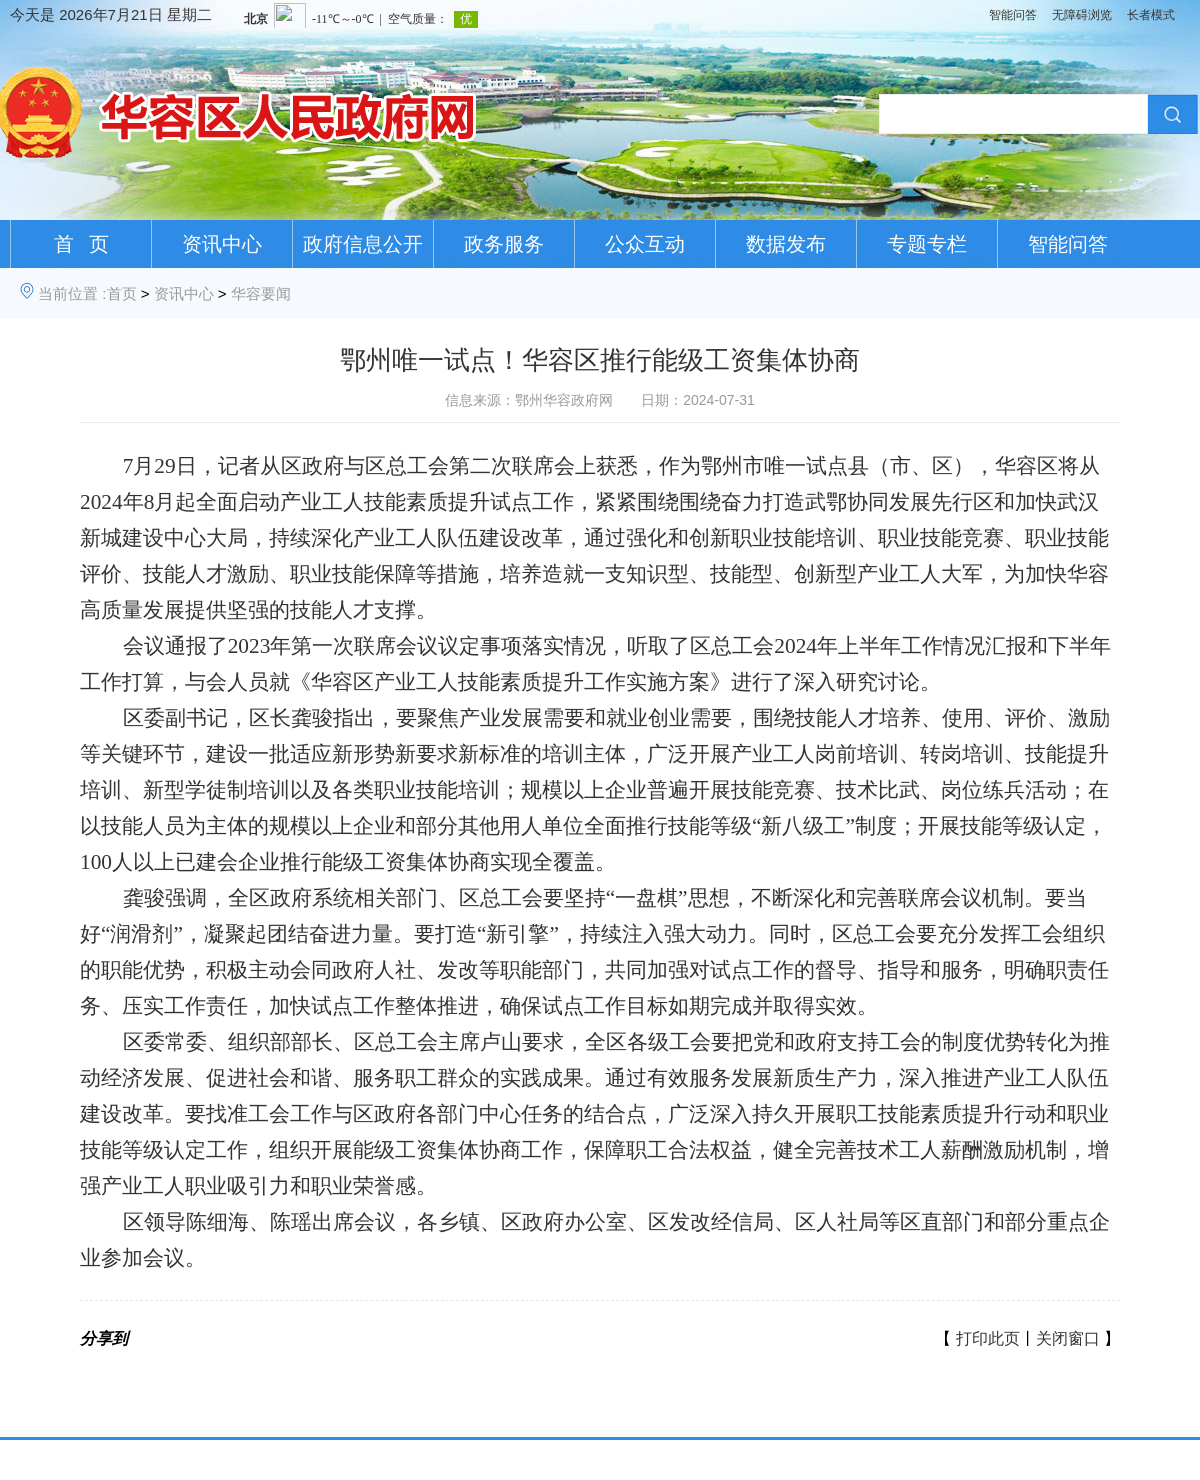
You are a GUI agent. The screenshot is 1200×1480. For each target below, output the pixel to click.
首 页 (81, 244)
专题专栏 (927, 244)
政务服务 (504, 244)
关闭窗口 (1068, 1338)
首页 (122, 293)
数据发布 (786, 244)
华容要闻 (261, 293)
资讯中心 (222, 244)
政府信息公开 (363, 244)
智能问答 (1013, 15)
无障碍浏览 (1082, 15)
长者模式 (1151, 15)
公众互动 (645, 244)
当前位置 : (72, 293)
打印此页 (988, 1338)
